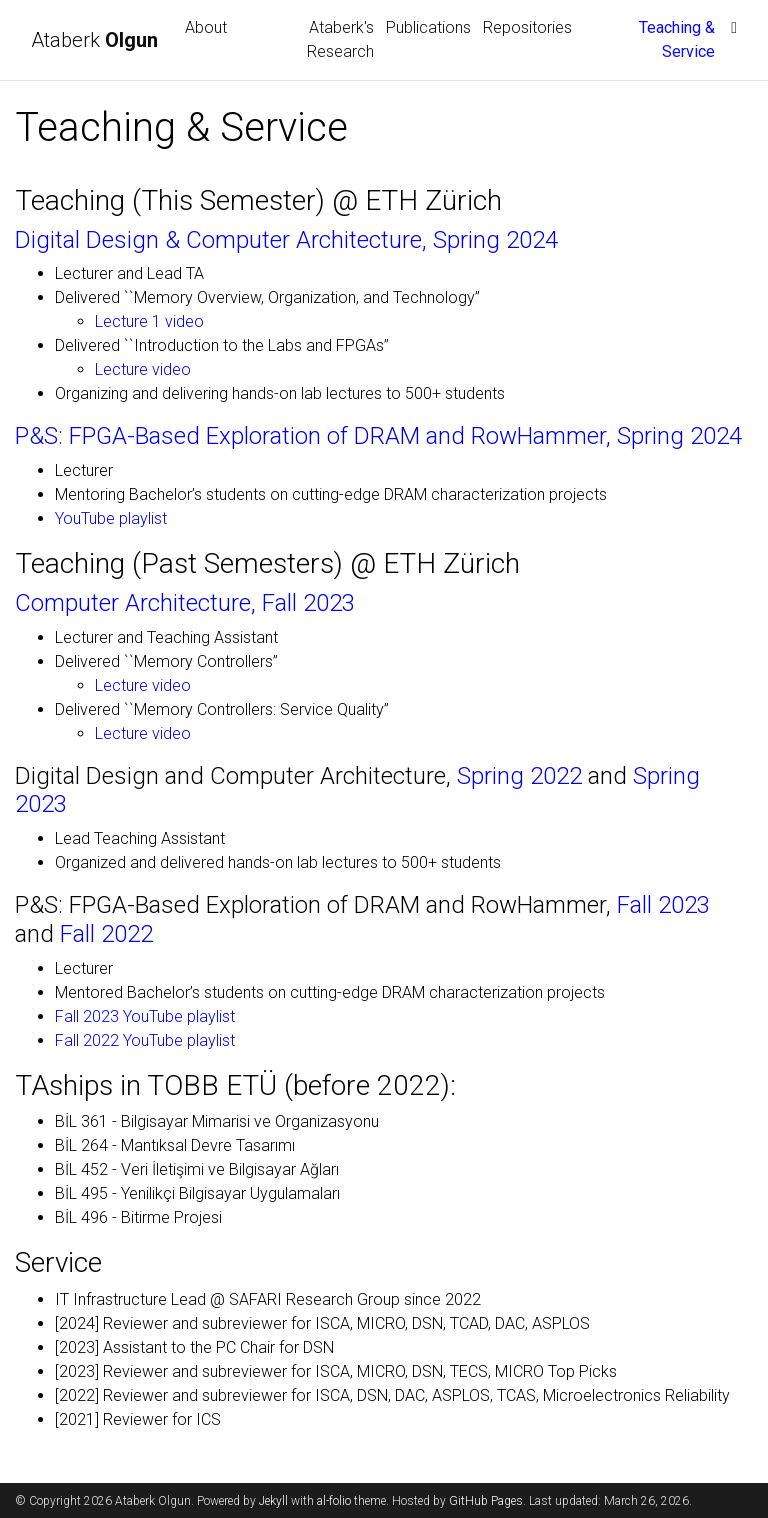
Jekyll (273, 1501)
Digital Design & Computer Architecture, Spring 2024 (286, 240)
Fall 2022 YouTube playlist (145, 1040)
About (206, 27)
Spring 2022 (519, 776)
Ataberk (97, 40)
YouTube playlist (111, 518)
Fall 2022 (106, 934)
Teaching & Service (680, 39)
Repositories (527, 27)
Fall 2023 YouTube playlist (145, 1016)
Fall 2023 (663, 905)
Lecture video (143, 369)
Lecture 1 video (149, 321)
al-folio (334, 1501)
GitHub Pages (486, 1501)
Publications (428, 27)
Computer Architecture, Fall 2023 (185, 603)
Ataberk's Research (340, 39)
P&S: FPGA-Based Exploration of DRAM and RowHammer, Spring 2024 (378, 436)
